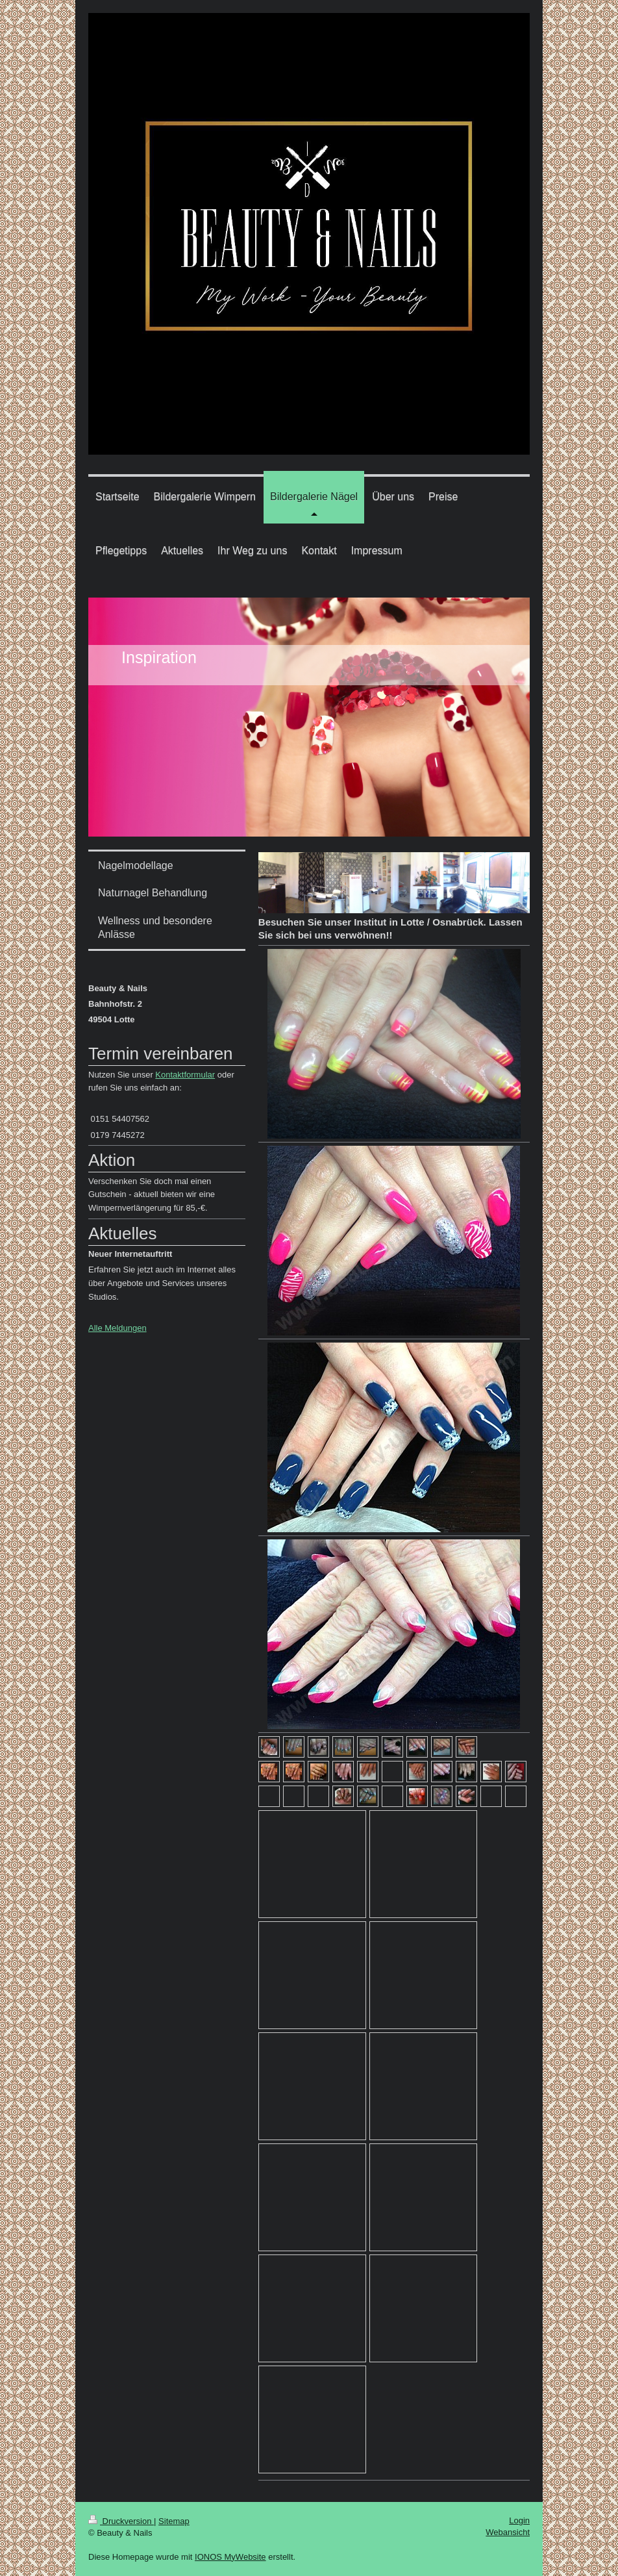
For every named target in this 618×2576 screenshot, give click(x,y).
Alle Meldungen (117, 1328)
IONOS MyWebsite (230, 2557)
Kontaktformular (185, 1075)
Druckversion (121, 2521)
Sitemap (174, 2521)
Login (519, 2520)
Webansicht (508, 2532)
